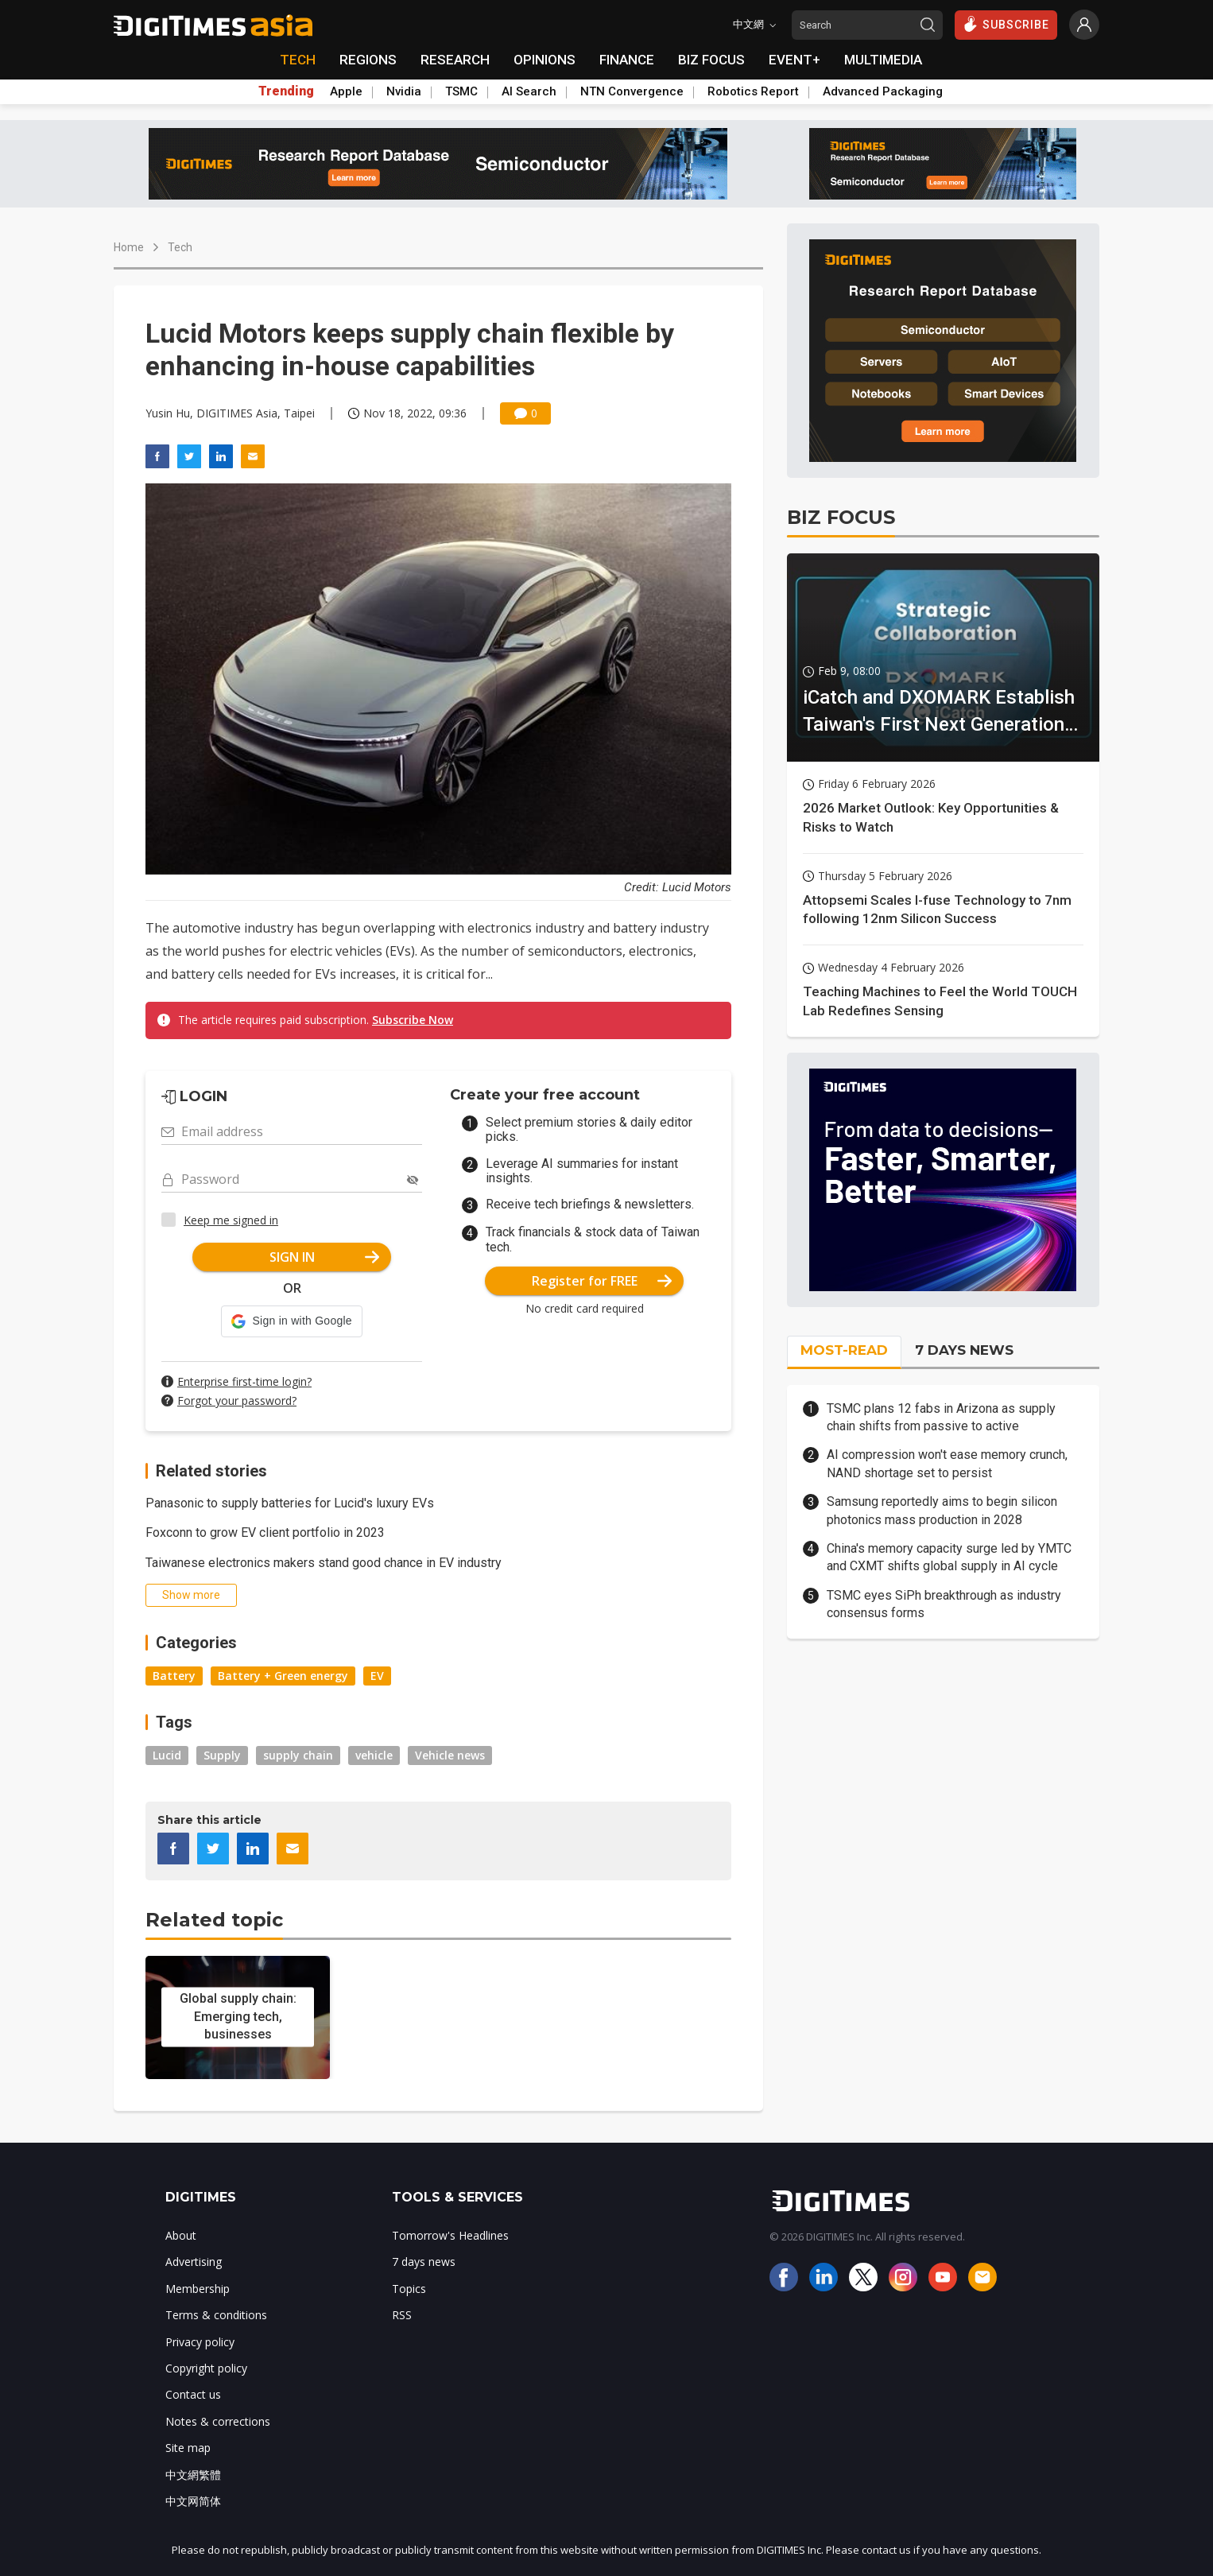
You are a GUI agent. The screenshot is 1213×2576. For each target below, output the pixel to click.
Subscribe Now (412, 1019)
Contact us (193, 2394)
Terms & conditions (216, 2314)
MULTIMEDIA (883, 60)
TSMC (461, 91)
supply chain (298, 1755)
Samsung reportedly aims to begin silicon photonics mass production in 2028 (942, 1510)
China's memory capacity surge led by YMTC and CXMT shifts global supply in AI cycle (949, 1557)
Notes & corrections (217, 2421)
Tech (180, 247)
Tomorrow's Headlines (450, 2235)
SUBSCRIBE (1006, 24)
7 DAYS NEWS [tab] (964, 1350)
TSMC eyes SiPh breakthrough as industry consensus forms (944, 1604)
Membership (197, 2288)
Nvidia (403, 91)
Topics (409, 2288)
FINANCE (626, 60)
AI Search (529, 91)
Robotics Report (753, 91)
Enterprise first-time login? (244, 1381)
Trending (286, 91)
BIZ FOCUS (711, 60)
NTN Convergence (632, 91)
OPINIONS (544, 60)
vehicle (374, 1755)
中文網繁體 (193, 2474)
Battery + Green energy (283, 1675)
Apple (346, 91)
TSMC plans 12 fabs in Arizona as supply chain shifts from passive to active (941, 1417)
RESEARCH (455, 60)
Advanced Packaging (883, 91)
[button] (291, 1321)
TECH (298, 60)
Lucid (167, 1755)
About (180, 2235)
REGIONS (368, 60)
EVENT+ (794, 60)
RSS (402, 2314)
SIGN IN (324, 1257)
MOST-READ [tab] (844, 1350)
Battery (174, 1675)
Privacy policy (199, 2341)
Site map (188, 2447)
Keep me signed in (231, 1220)
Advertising (193, 2261)
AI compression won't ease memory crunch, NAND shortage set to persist (947, 1463)
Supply (222, 1755)
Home (129, 247)
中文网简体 (193, 2500)
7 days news (423, 2261)
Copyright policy (206, 2368)
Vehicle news (450, 1755)
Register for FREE (602, 1281)
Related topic (214, 1919)
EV (377, 1675)
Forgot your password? (236, 1400)
